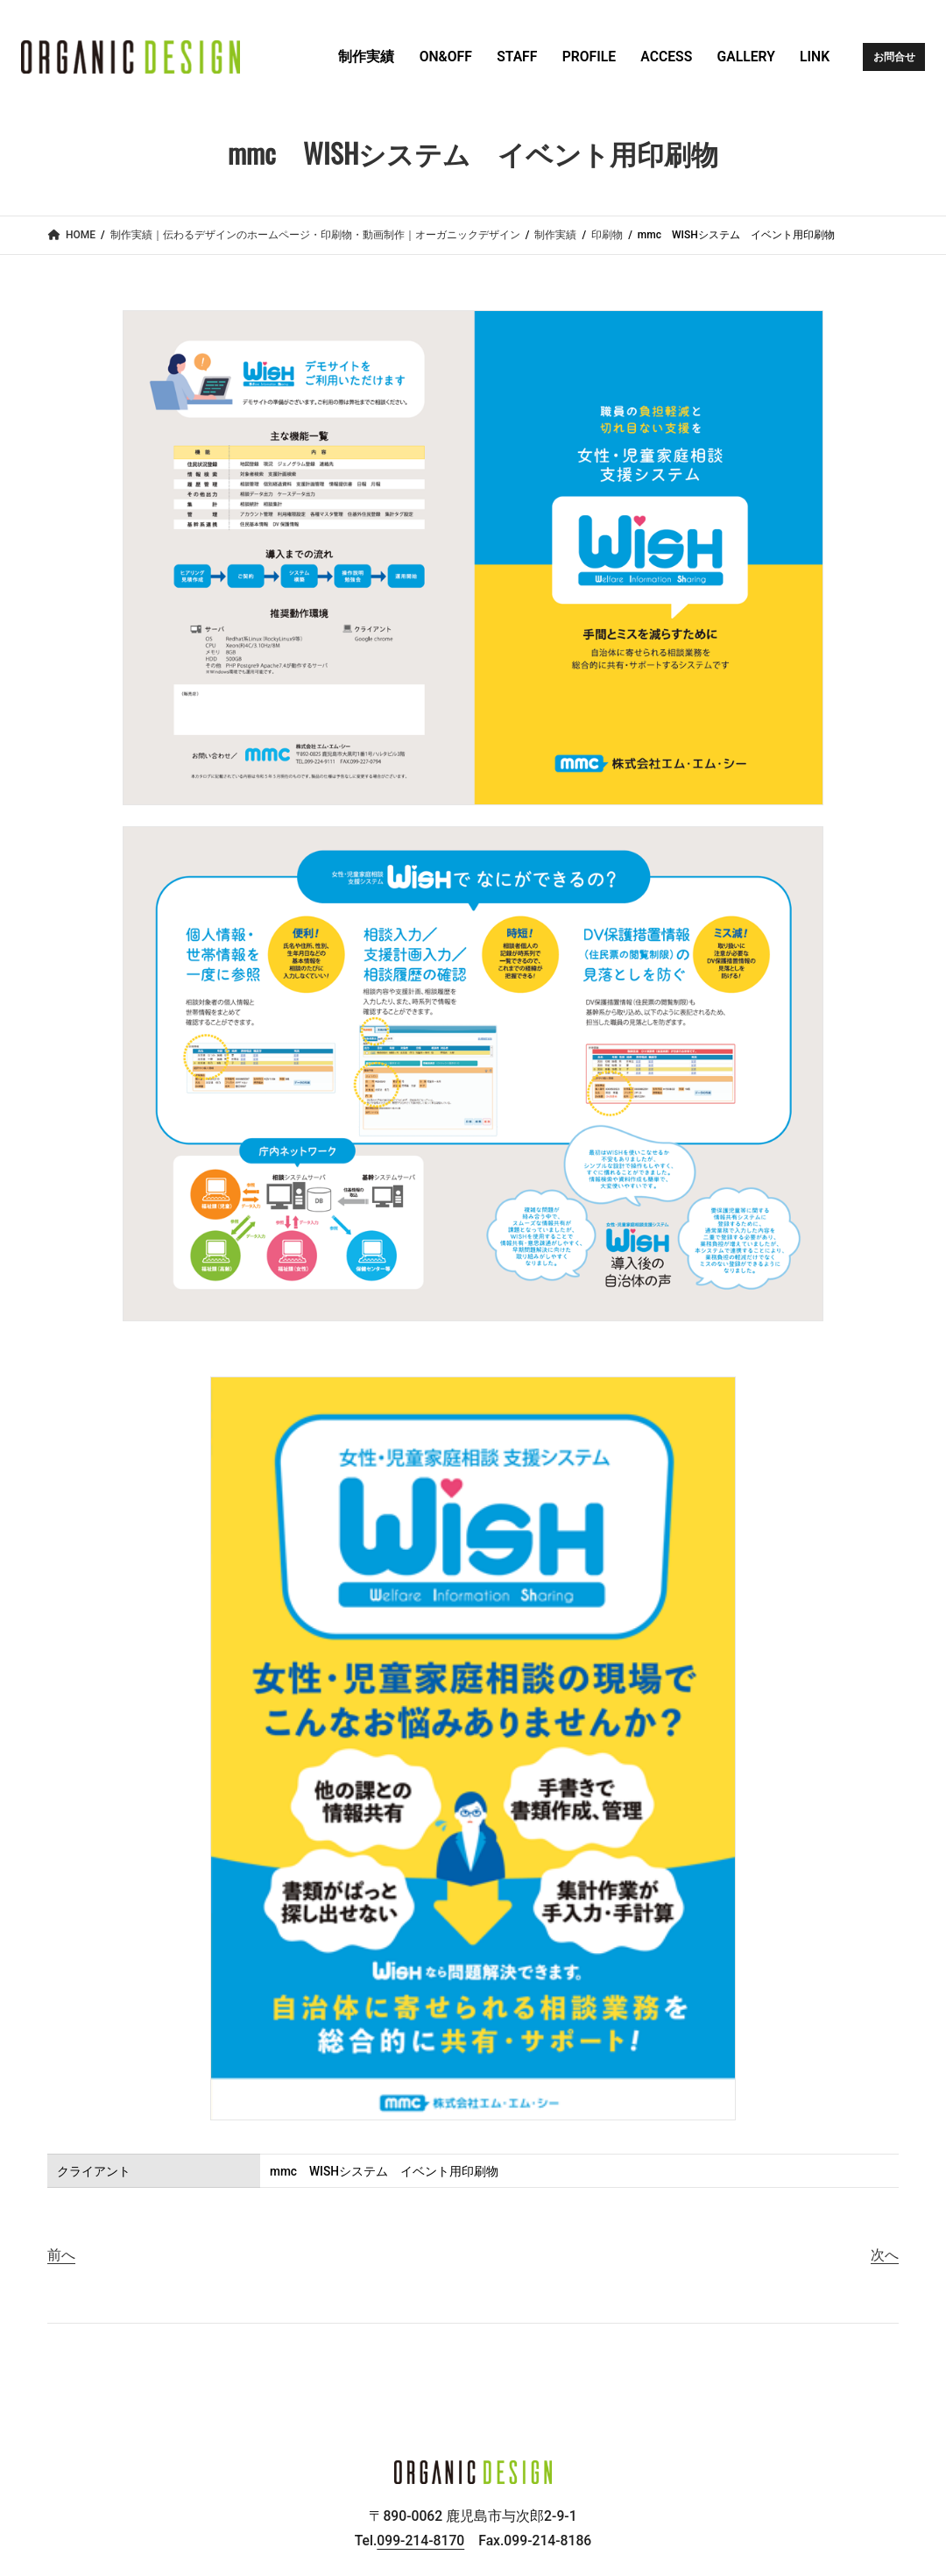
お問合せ (894, 57)
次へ (885, 2255)
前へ (61, 2255)
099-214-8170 (420, 2540)
